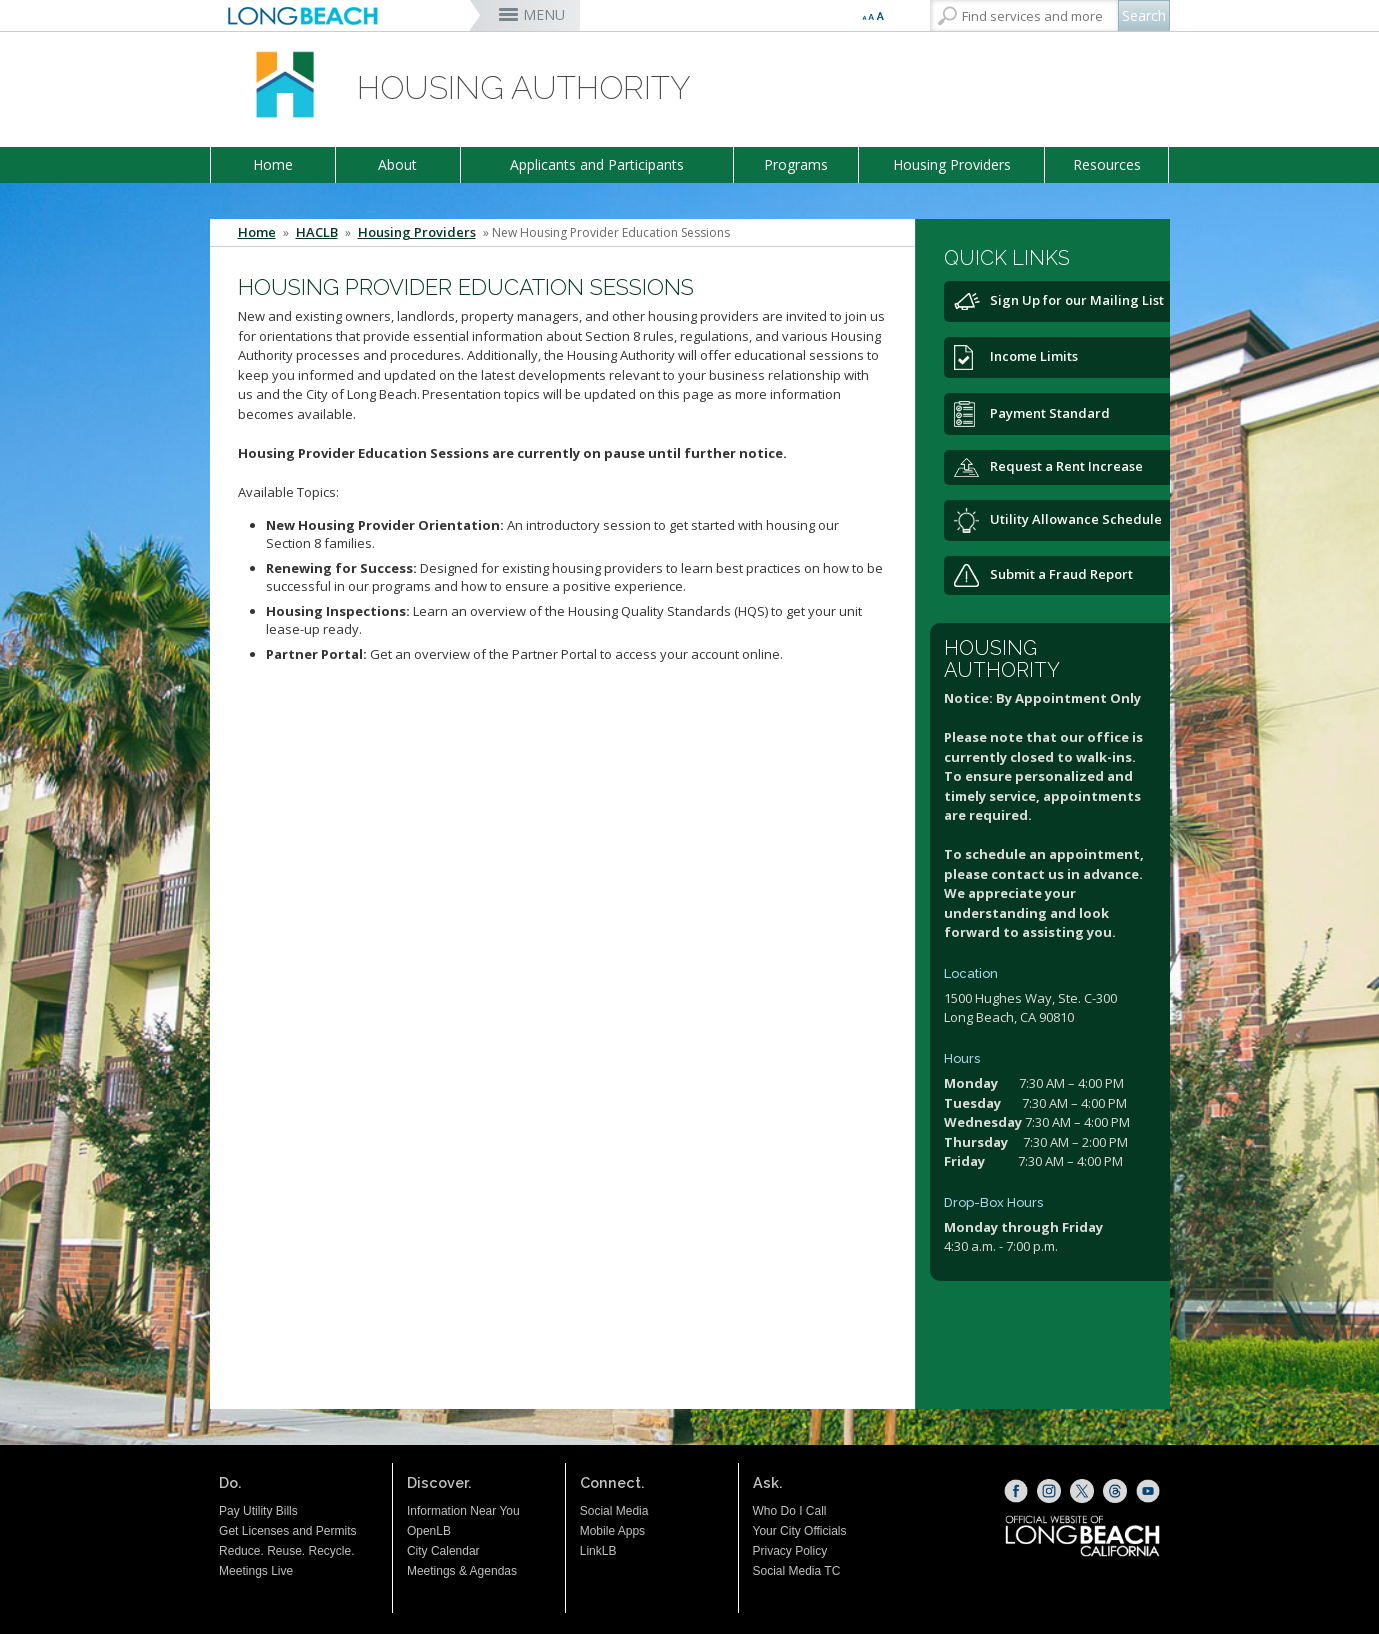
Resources (1107, 164)
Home (273, 164)
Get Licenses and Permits (287, 1531)
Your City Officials (800, 1531)
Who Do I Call (790, 1511)
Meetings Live (256, 1571)
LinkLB (598, 1551)
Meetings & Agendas (462, 1571)
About (397, 164)
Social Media (614, 1511)
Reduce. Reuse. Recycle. (286, 1551)
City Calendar (443, 1551)
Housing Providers (952, 164)
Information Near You (463, 1511)
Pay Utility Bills (258, 1511)
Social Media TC (797, 1571)
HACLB (317, 232)
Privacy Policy (790, 1551)
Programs (796, 164)
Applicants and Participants (597, 164)
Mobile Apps (612, 1531)
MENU (544, 14)
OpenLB (429, 1531)
